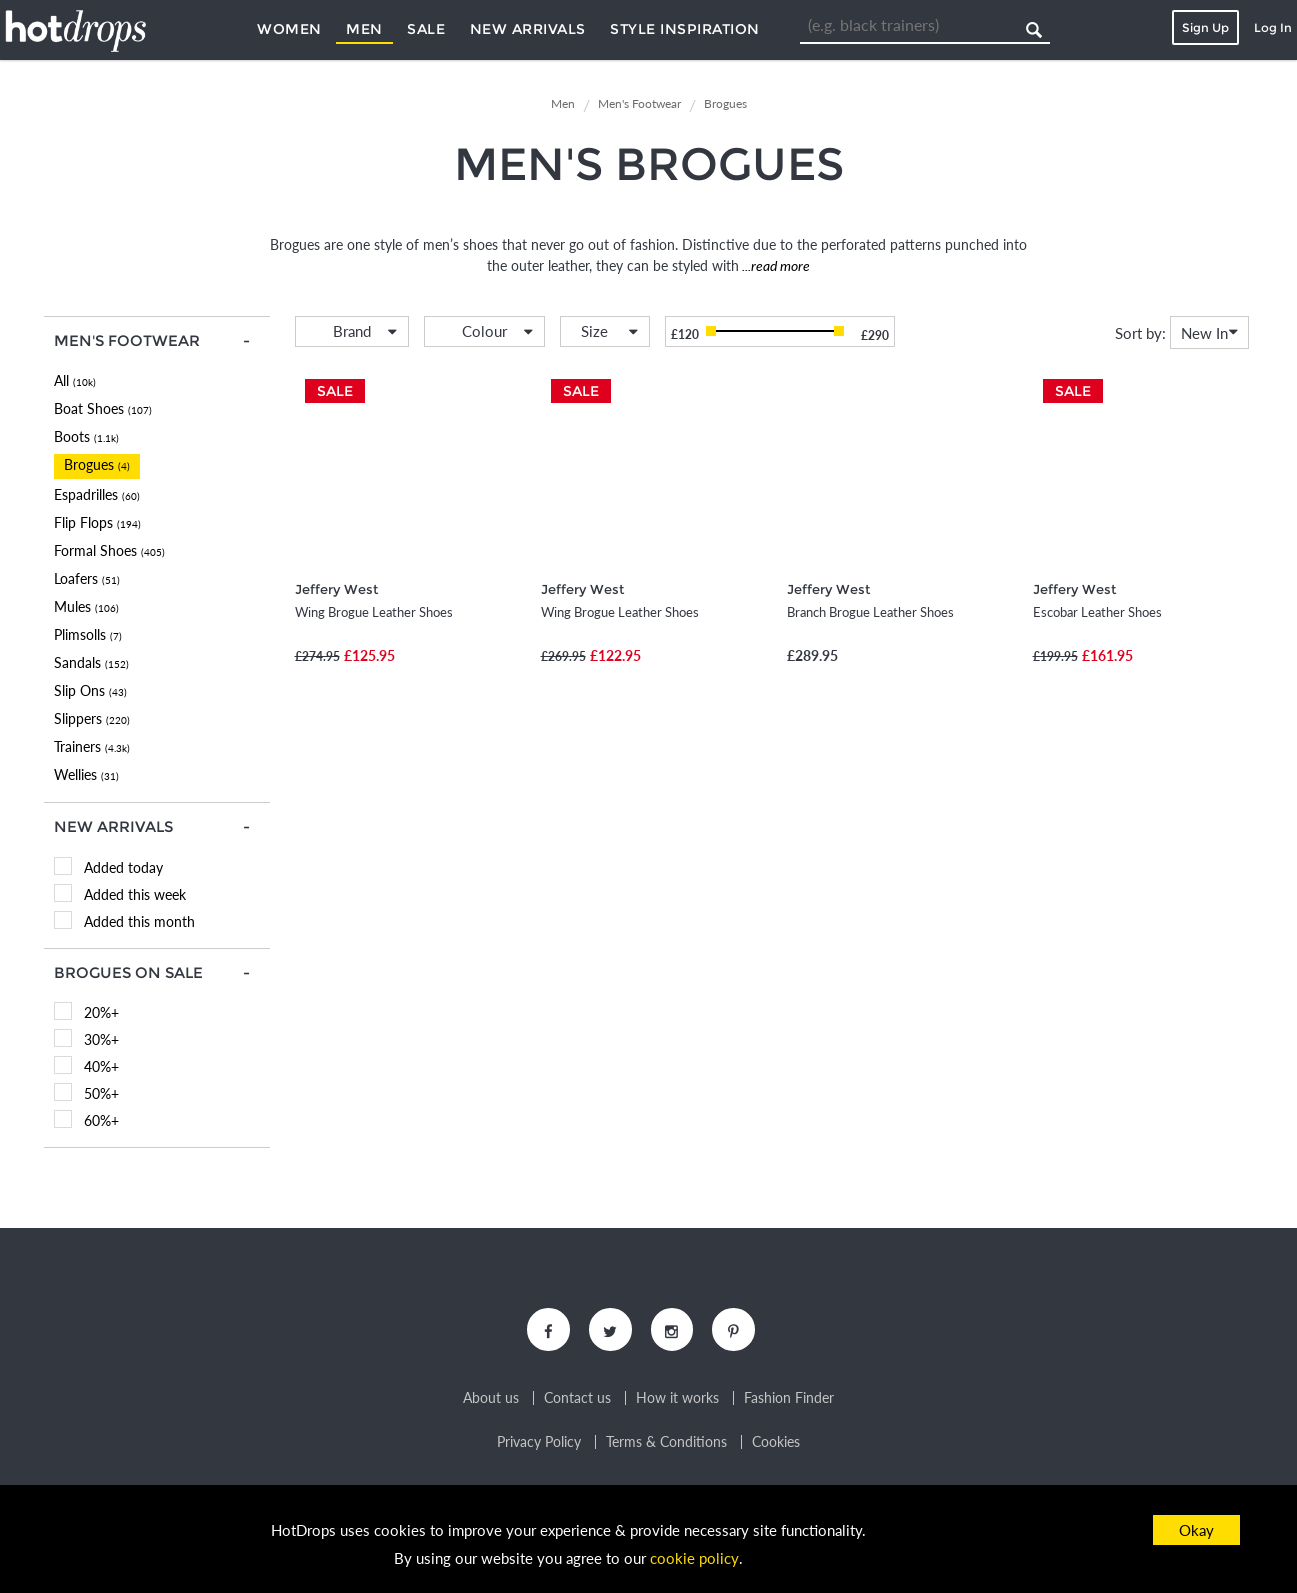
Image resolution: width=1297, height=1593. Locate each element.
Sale (426, 29)
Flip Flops (97, 522)
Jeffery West (336, 589)
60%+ (101, 1120)
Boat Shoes (103, 408)
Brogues (97, 464)
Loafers (87, 578)
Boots (86, 436)
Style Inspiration (685, 29)
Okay (1196, 1530)
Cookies (776, 1444)
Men (364, 29)
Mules (86, 606)
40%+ (101, 1066)
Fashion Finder (789, 1400)
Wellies (86, 774)
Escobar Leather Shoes (1097, 612)
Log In (1273, 27)
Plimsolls (88, 634)
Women (289, 29)
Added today (123, 867)
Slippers (92, 718)
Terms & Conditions (666, 1444)
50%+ (101, 1093)
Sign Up (1205, 27)
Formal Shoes (109, 550)
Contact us (577, 1400)
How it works (677, 1400)
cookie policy (694, 1559)
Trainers (92, 746)
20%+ (101, 1012)
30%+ (101, 1039)
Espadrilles (97, 494)
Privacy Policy (539, 1444)
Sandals (91, 662)
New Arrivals (528, 29)
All (75, 380)
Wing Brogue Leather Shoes (374, 612)
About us (491, 1400)
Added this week (135, 894)
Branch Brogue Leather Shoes (870, 612)
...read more (774, 265)
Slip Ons (90, 690)
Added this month (139, 921)
